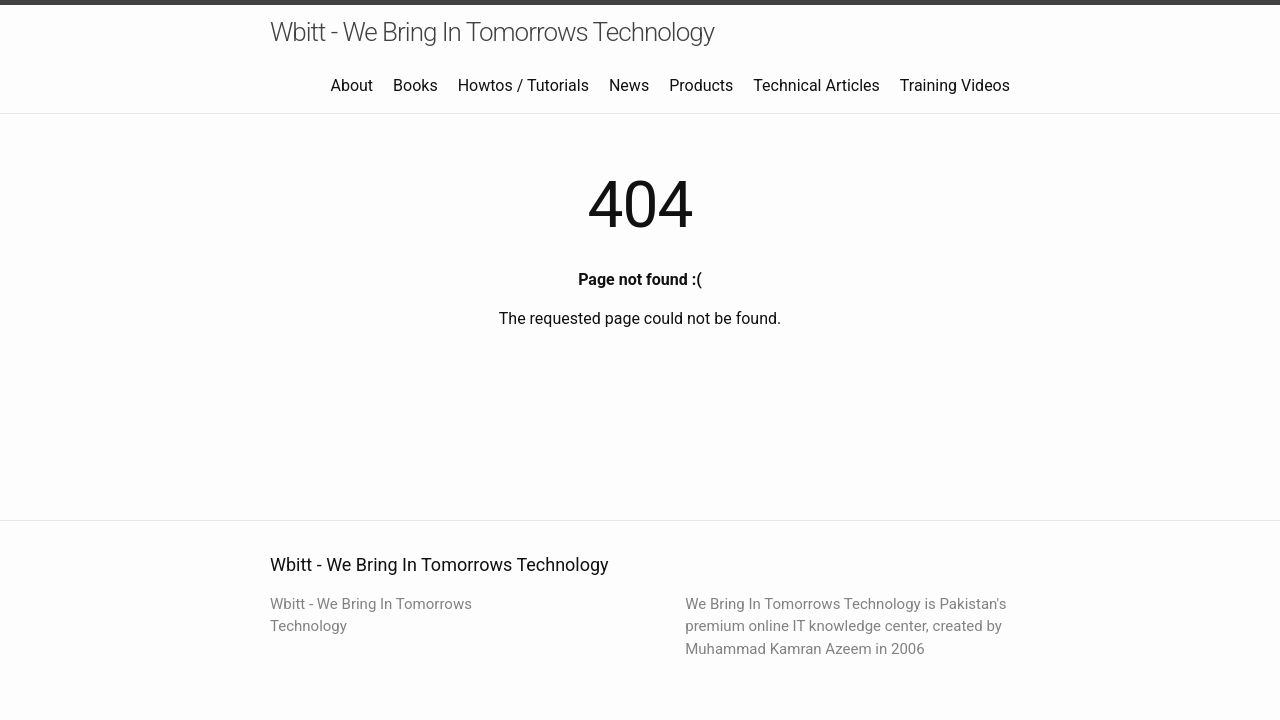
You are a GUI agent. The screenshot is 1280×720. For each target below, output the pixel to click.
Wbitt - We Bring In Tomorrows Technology (492, 32)
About (352, 85)
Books (415, 85)
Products (701, 85)
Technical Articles (816, 85)
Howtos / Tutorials (523, 85)
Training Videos (955, 85)
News (629, 85)
